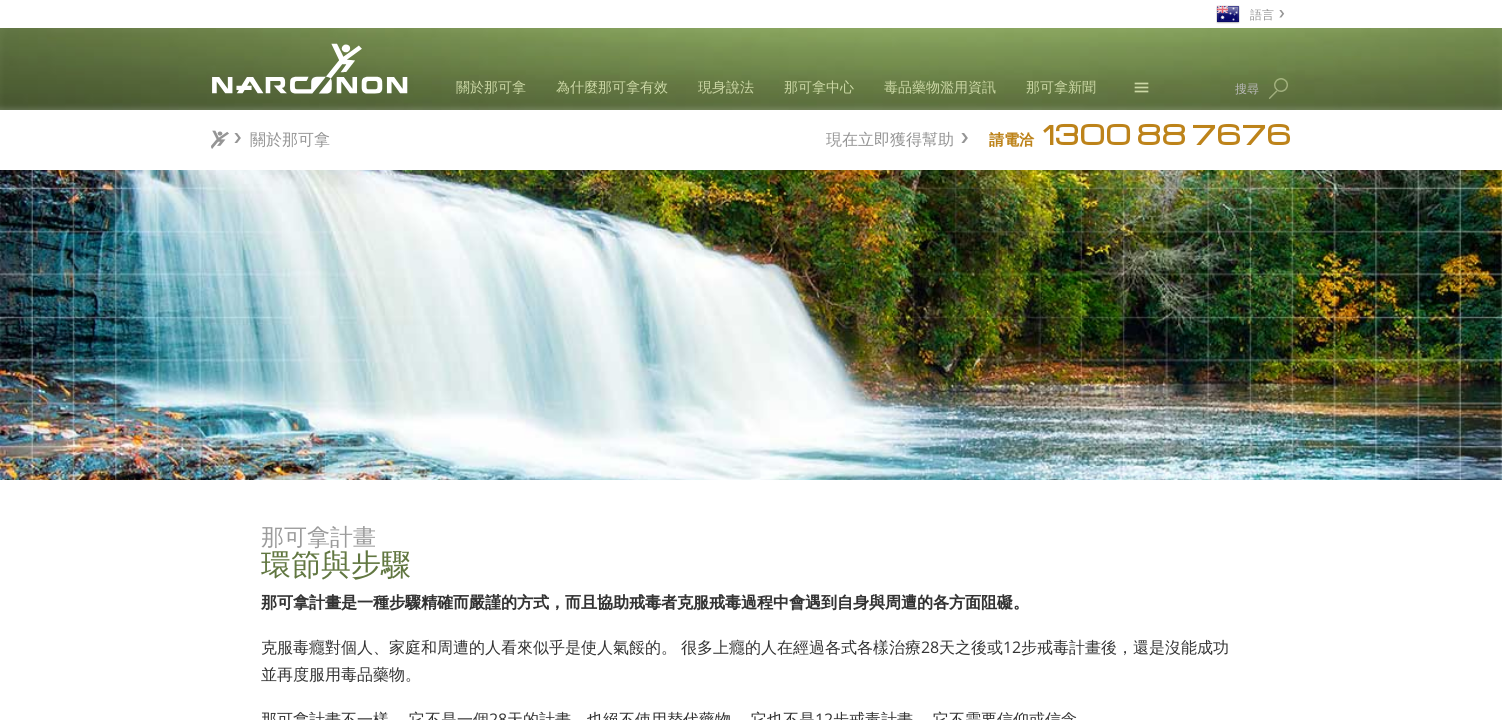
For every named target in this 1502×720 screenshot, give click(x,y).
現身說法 (726, 86)
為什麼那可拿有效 (612, 86)
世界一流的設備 (376, 650)
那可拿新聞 (1061, 86)
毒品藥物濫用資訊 (940, 86)
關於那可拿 (491, 86)
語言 (1262, 13)
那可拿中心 (819, 86)
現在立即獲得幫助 (890, 136)
